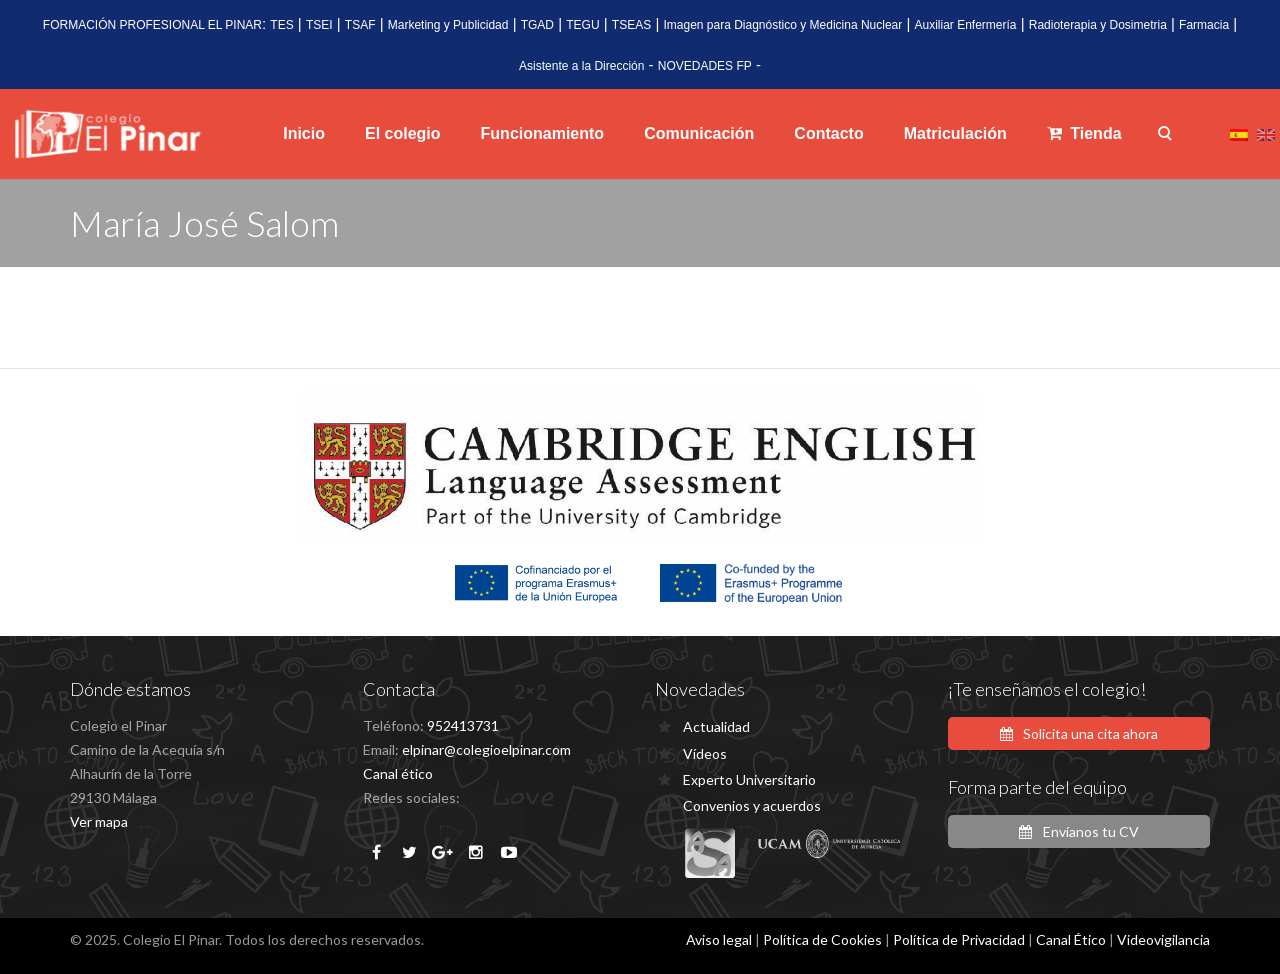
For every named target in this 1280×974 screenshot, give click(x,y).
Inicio (304, 133)
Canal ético (398, 773)
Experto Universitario (749, 779)
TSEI (319, 25)
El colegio (403, 133)
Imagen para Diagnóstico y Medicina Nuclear (782, 25)
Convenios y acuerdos (752, 805)
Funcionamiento (543, 133)
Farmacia (1204, 25)
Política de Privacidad (959, 939)
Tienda (1084, 133)
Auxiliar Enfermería (965, 25)
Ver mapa (99, 821)
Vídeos (705, 753)
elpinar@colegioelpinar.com (486, 749)
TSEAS (631, 25)
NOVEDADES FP (705, 66)
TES (281, 25)
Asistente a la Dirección (581, 66)
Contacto (828, 133)
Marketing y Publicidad (448, 25)
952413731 (463, 725)
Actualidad (716, 726)
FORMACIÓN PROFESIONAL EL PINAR (152, 25)
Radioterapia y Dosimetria (1098, 25)
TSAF (360, 25)
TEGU (582, 25)
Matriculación (955, 133)
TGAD (537, 25)
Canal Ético (1071, 939)
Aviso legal (719, 939)
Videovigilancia (1163, 939)
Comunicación (699, 133)
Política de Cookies (822, 939)
